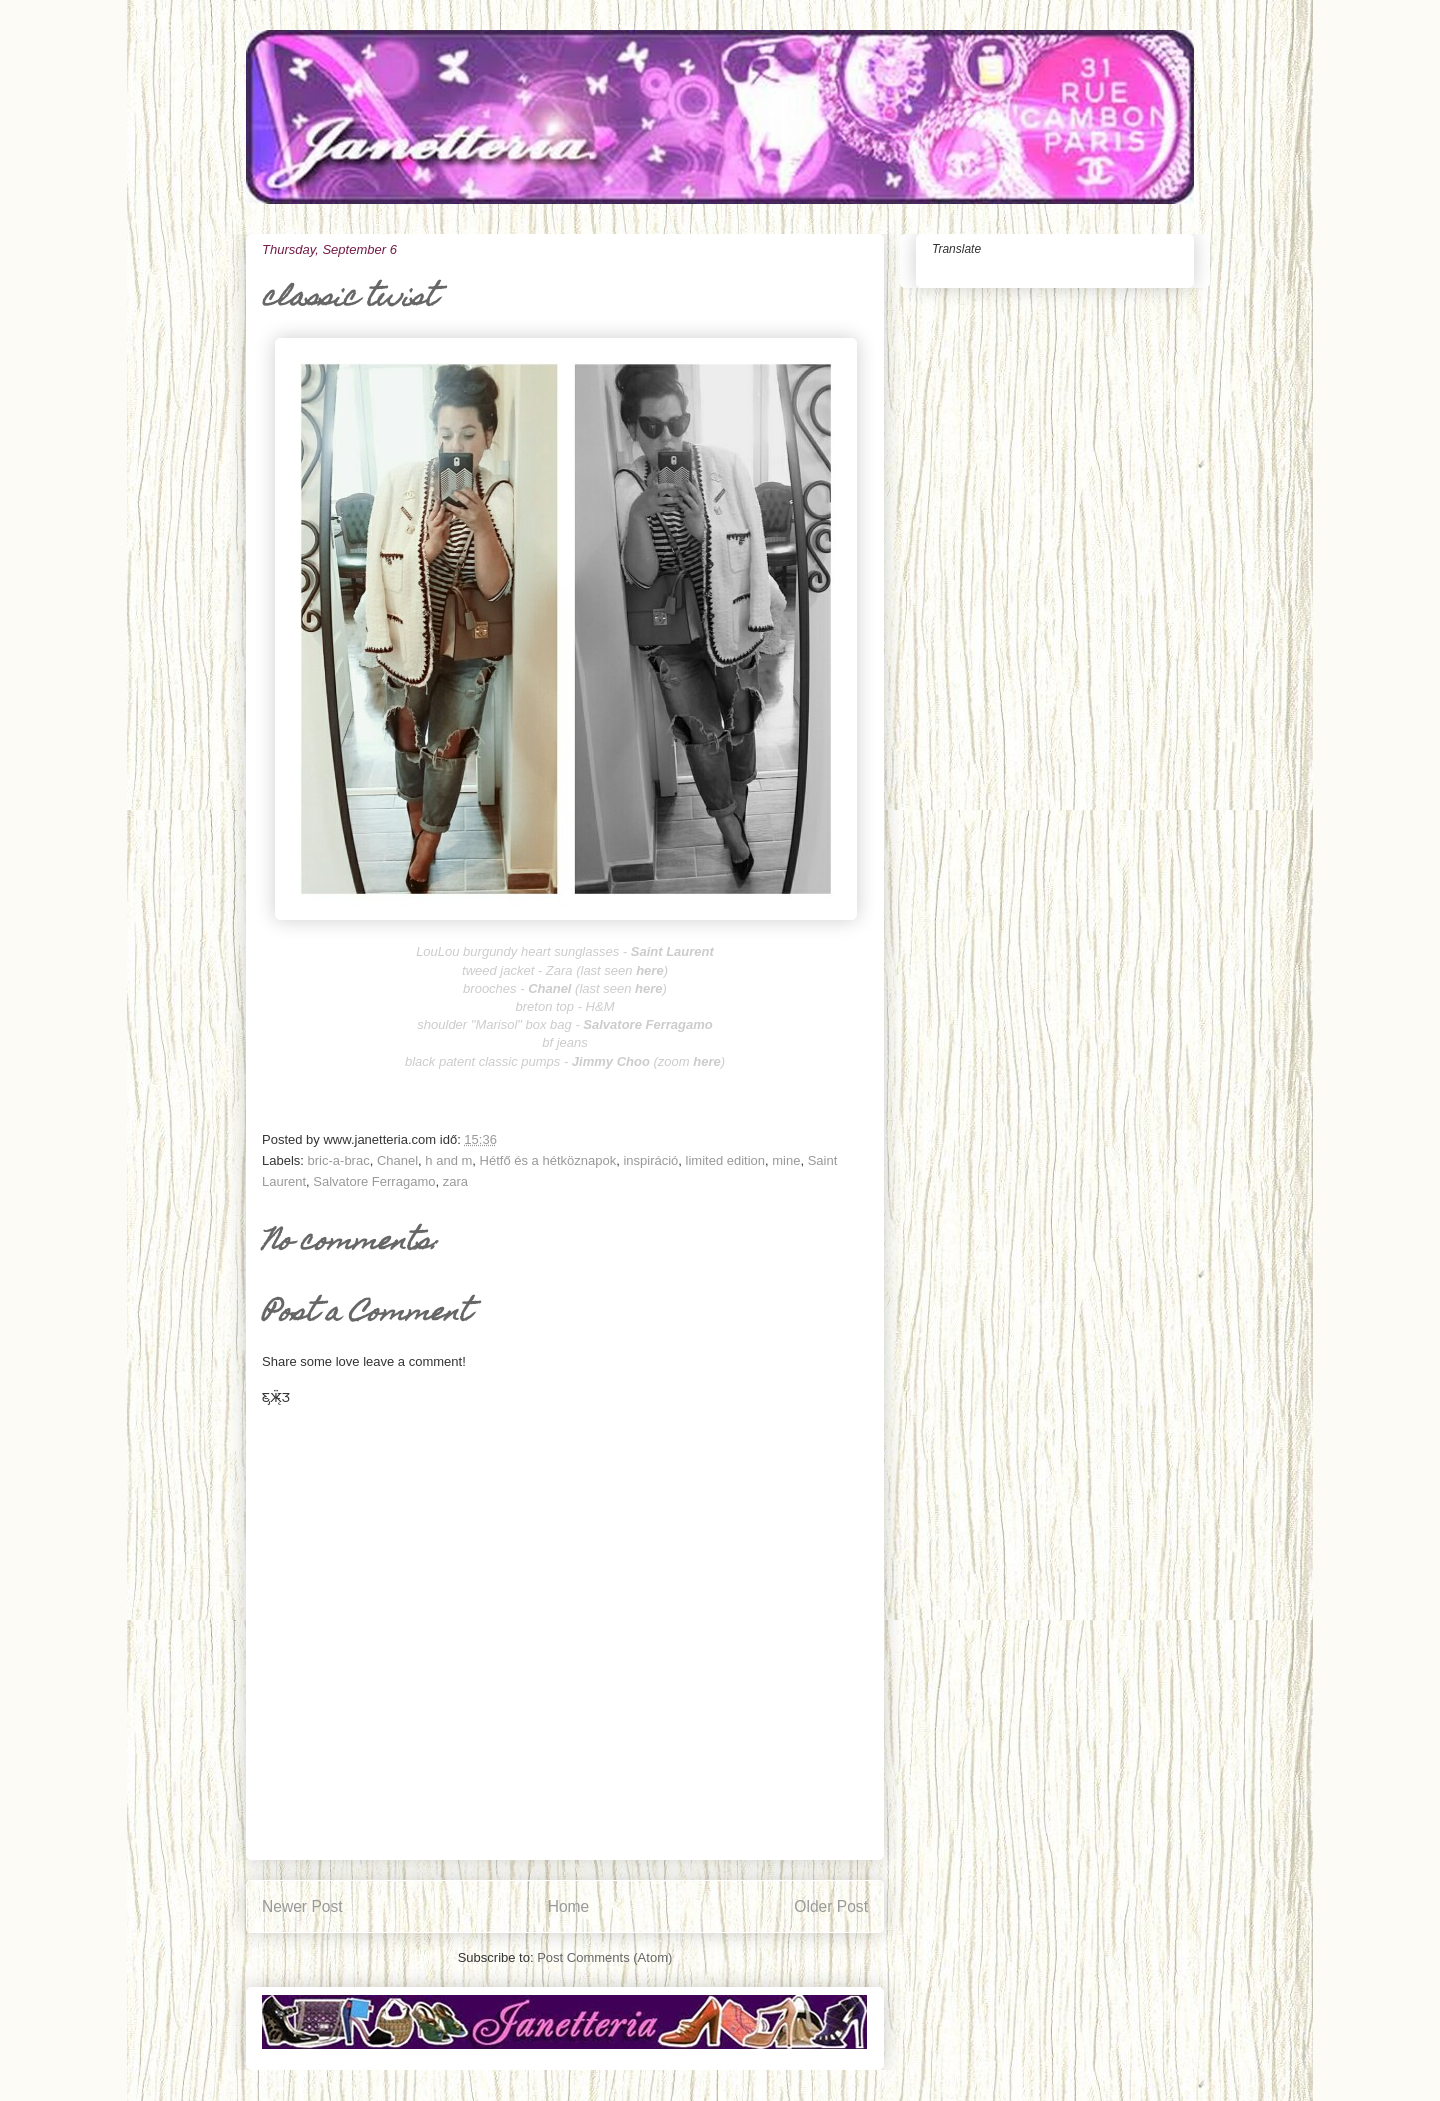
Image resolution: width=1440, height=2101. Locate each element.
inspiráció (650, 1160)
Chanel (397, 1160)
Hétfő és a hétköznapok (548, 1160)
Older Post (831, 1906)
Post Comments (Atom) (604, 1957)
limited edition (726, 1160)
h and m (448, 1160)
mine (786, 1160)
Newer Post (302, 1906)
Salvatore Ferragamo (374, 1181)
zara (455, 1181)
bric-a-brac (339, 1160)
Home (569, 1906)
